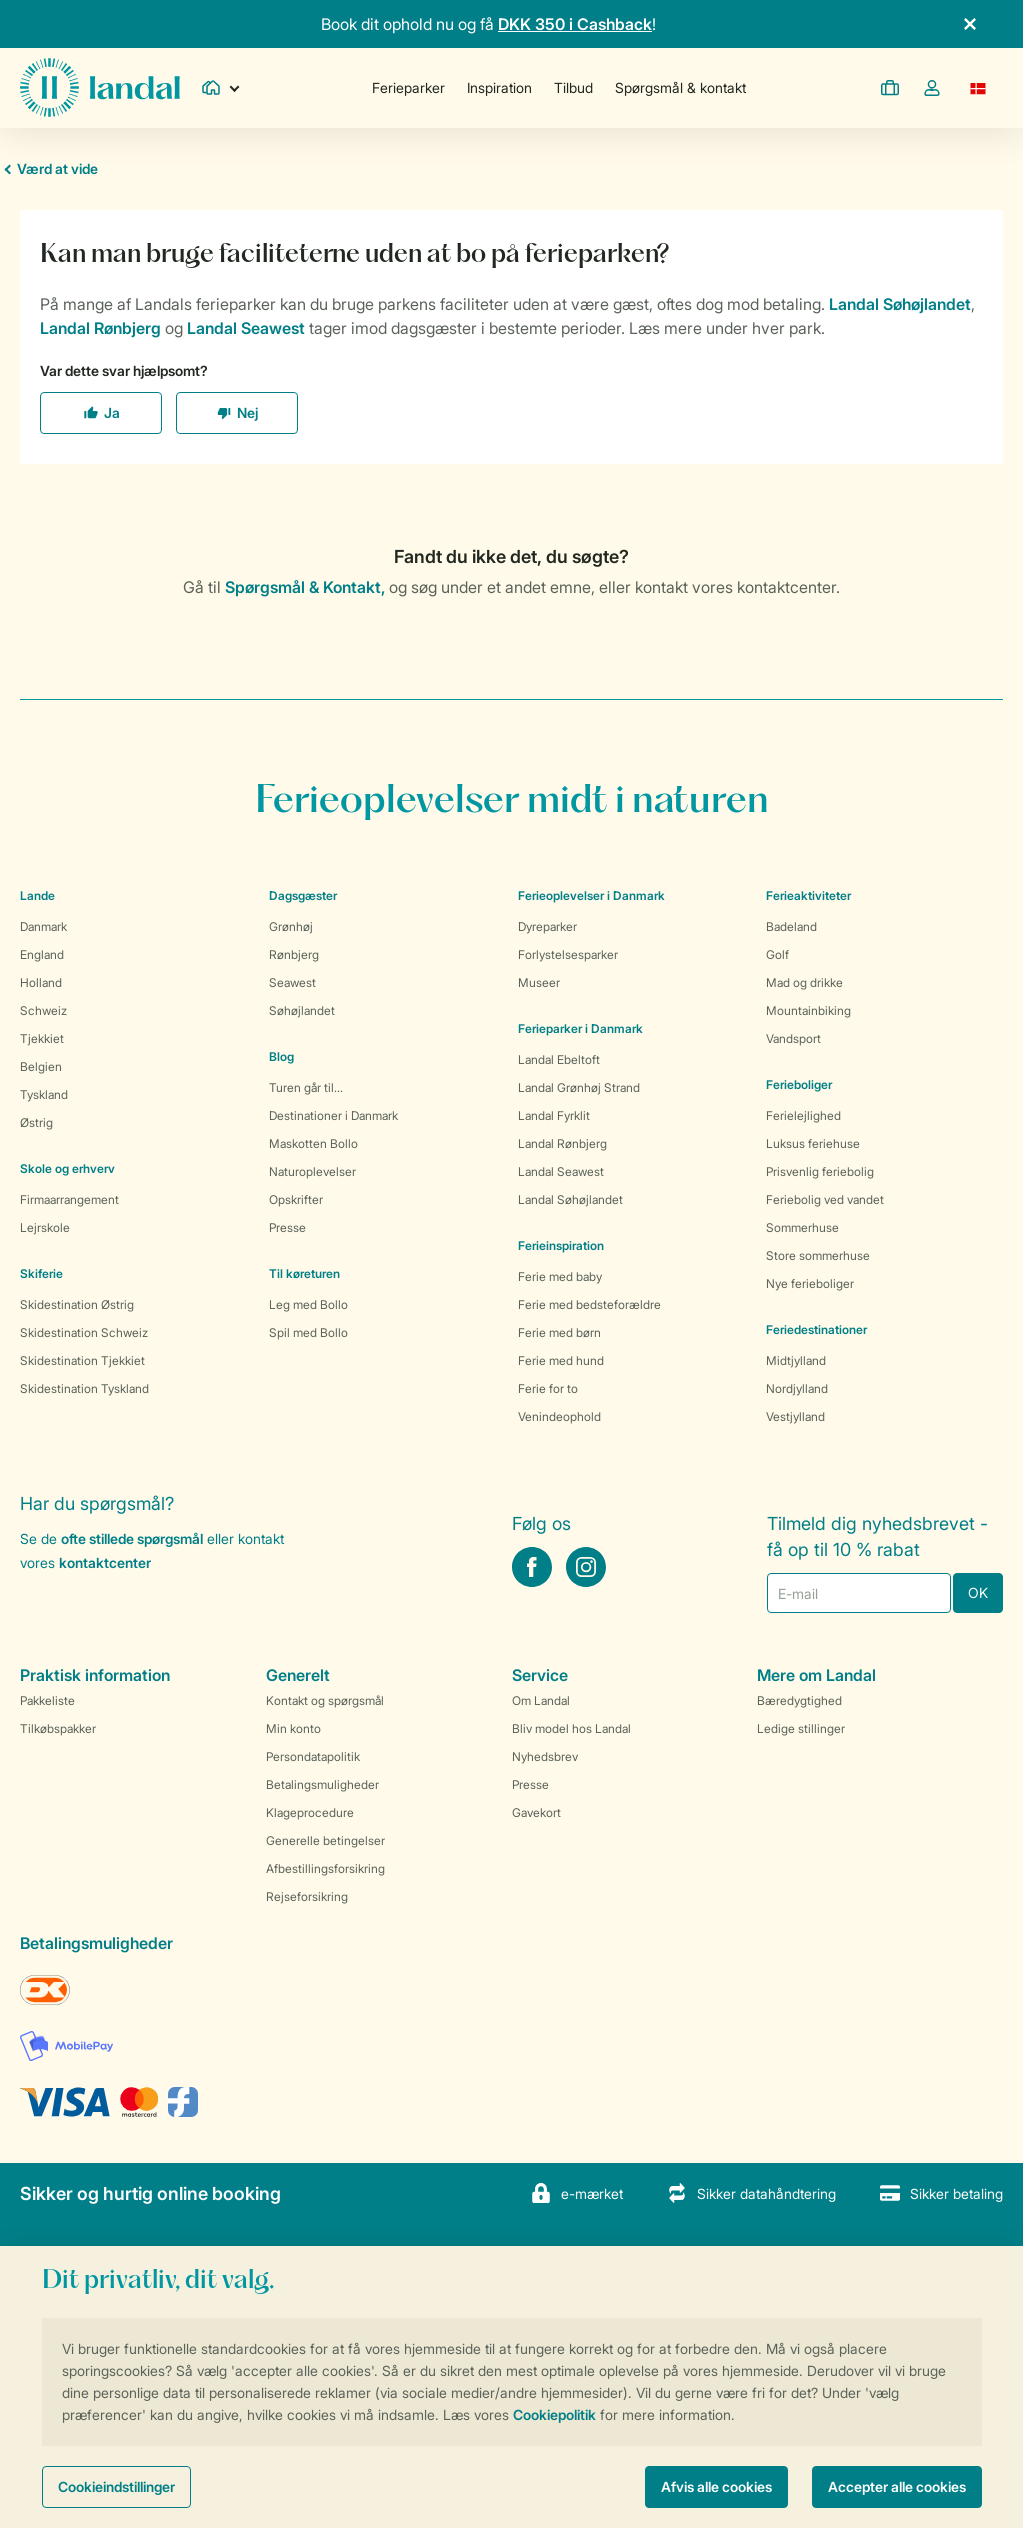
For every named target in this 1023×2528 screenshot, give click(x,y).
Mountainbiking (808, 1010)
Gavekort (536, 1812)
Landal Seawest (561, 1171)
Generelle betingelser (325, 1840)
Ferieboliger (799, 1084)
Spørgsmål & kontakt (680, 87)
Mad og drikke (804, 982)
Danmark (43, 926)
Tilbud (573, 87)
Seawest (292, 982)
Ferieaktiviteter (808, 895)
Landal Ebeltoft (559, 1059)
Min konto (293, 1728)
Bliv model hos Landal (571, 1728)
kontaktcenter (105, 1562)
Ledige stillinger (801, 1728)
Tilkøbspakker (58, 1728)
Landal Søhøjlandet (570, 1199)
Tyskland (44, 1094)
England (42, 954)
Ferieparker (408, 87)
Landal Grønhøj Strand (579, 1087)
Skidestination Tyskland (84, 1388)
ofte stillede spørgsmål (132, 1538)
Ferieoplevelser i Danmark (591, 895)
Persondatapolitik (313, 1756)
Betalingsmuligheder (322, 1784)
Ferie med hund (561, 1360)
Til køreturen (304, 1273)
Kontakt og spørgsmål (325, 1700)
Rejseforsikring (307, 1896)
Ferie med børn (559, 1332)
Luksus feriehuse (813, 1143)
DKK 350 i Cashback (575, 24)
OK (978, 1592)
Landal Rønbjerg (562, 1143)
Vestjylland (795, 1416)
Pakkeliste (47, 1700)
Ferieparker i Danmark (580, 1028)
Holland (41, 982)
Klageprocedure (310, 1812)
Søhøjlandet (302, 1010)
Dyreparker (547, 926)
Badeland (791, 926)
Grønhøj (291, 926)
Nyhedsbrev (545, 1756)
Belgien (41, 1066)
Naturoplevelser (312, 1171)
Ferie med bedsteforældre (589, 1304)
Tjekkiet (42, 1038)
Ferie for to (548, 1388)
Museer (539, 982)
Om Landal (541, 1700)
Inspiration (499, 87)
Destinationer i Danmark (333, 1115)
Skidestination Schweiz (84, 1332)
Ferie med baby (560, 1276)
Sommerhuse (802, 1227)
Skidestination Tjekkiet (82, 1360)
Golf (777, 954)
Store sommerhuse (818, 1255)
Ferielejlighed (803, 1115)
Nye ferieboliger (810, 1283)
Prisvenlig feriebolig (820, 1171)
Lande (37, 895)
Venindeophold (559, 1416)
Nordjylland (797, 1388)
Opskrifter (296, 1199)
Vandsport (793, 1038)
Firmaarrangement (69, 1199)
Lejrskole (45, 1227)
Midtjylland (796, 1360)
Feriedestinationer (816, 1329)
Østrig (36, 1122)
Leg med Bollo (308, 1304)
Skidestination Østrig (77, 1304)
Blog (281, 1056)
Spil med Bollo (308, 1332)
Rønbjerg (294, 954)
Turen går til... (306, 1087)
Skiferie (41, 1273)
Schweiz (43, 1010)
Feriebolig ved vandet (825, 1199)
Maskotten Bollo (313, 1143)
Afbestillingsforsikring (325, 1868)
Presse (287, 1227)
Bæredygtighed (799, 1700)
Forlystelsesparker (568, 954)
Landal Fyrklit (554, 1115)
